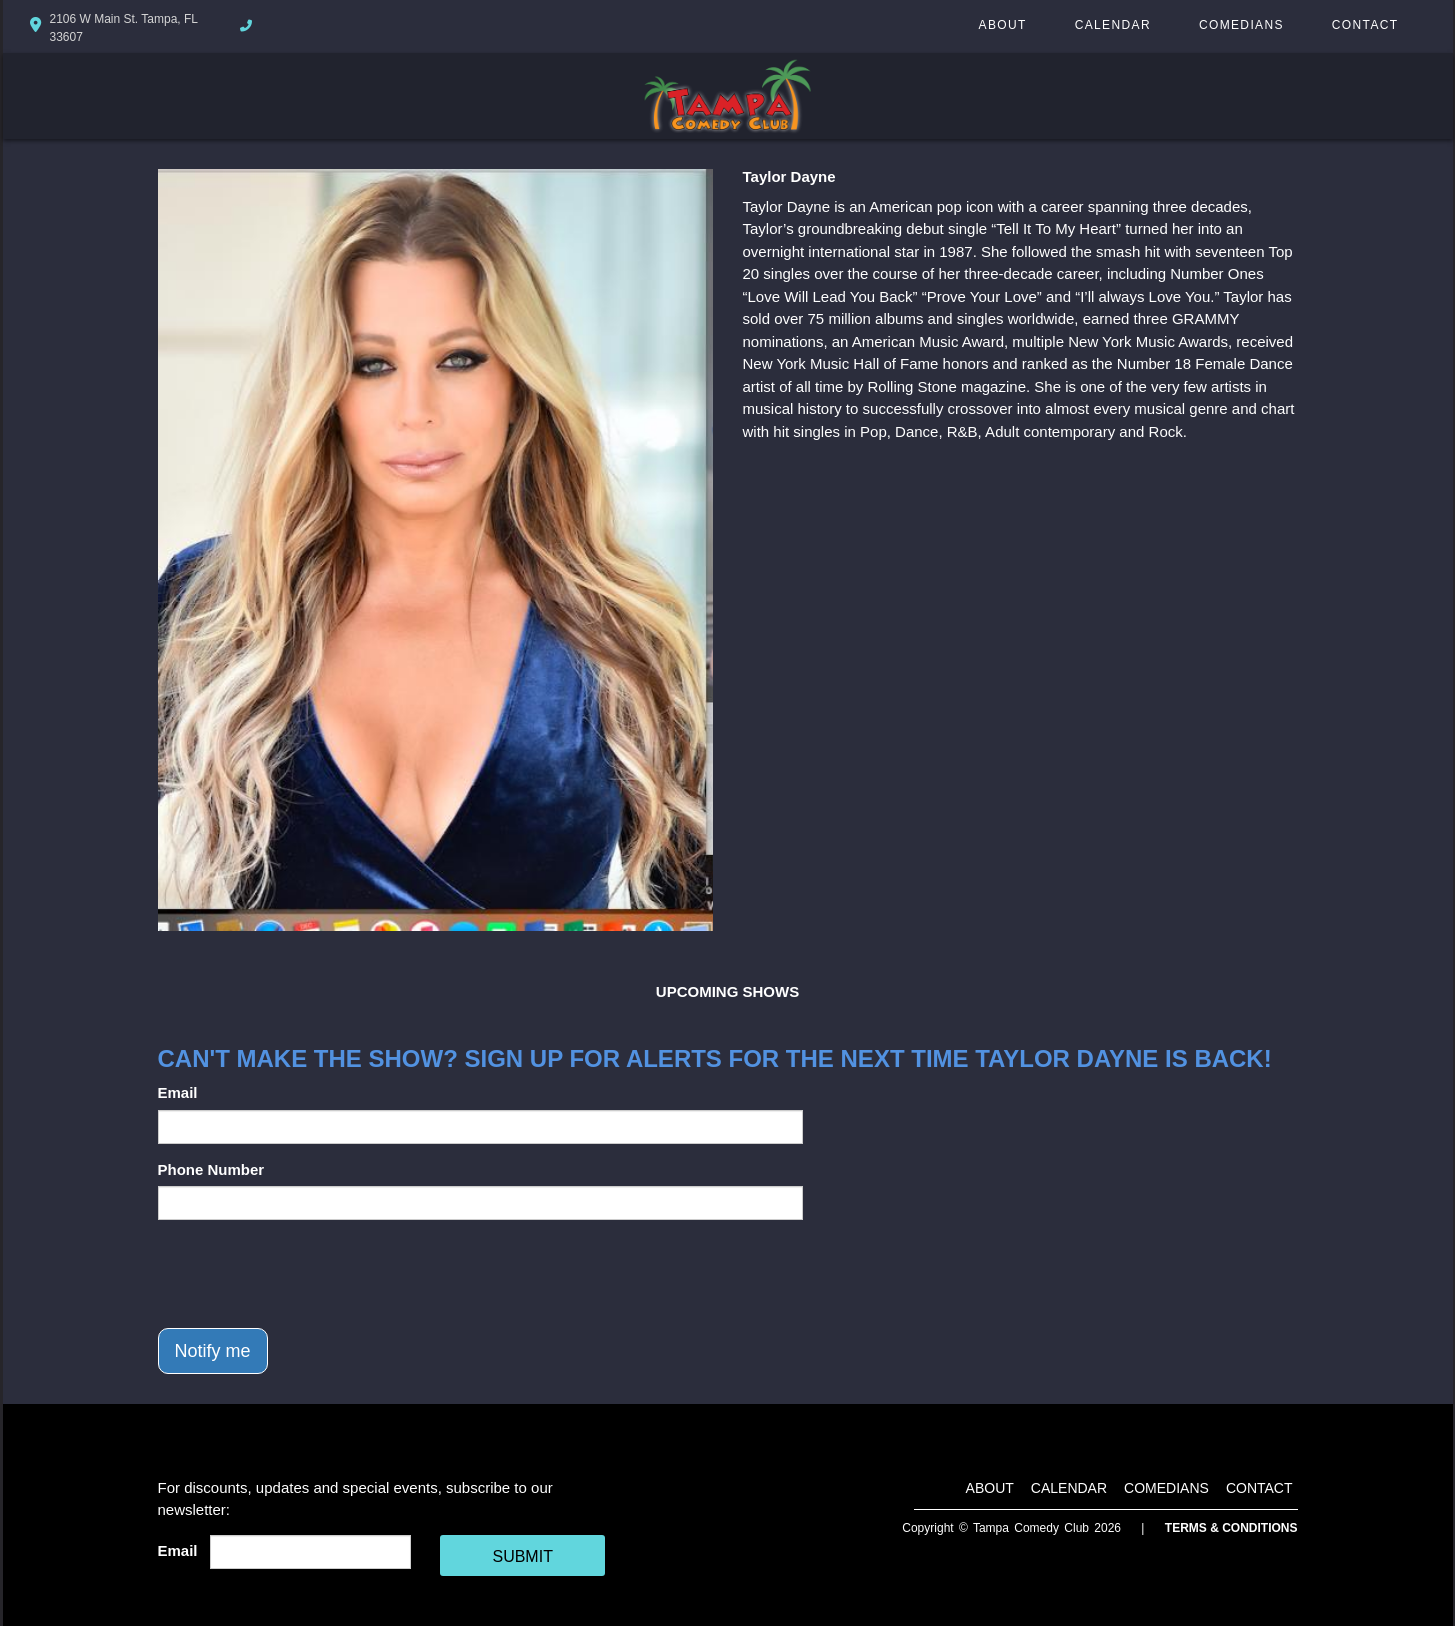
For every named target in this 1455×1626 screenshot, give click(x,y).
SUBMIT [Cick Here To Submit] (522, 1556)
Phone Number (211, 1169)
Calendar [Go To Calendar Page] (1113, 25)
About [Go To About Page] (1003, 25)
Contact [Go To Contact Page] (1365, 25)
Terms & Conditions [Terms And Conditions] (1231, 1528)
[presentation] (310, 1274)
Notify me (213, 1351)
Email (178, 1092)
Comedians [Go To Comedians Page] (1241, 25)
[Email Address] (310, 1552)
